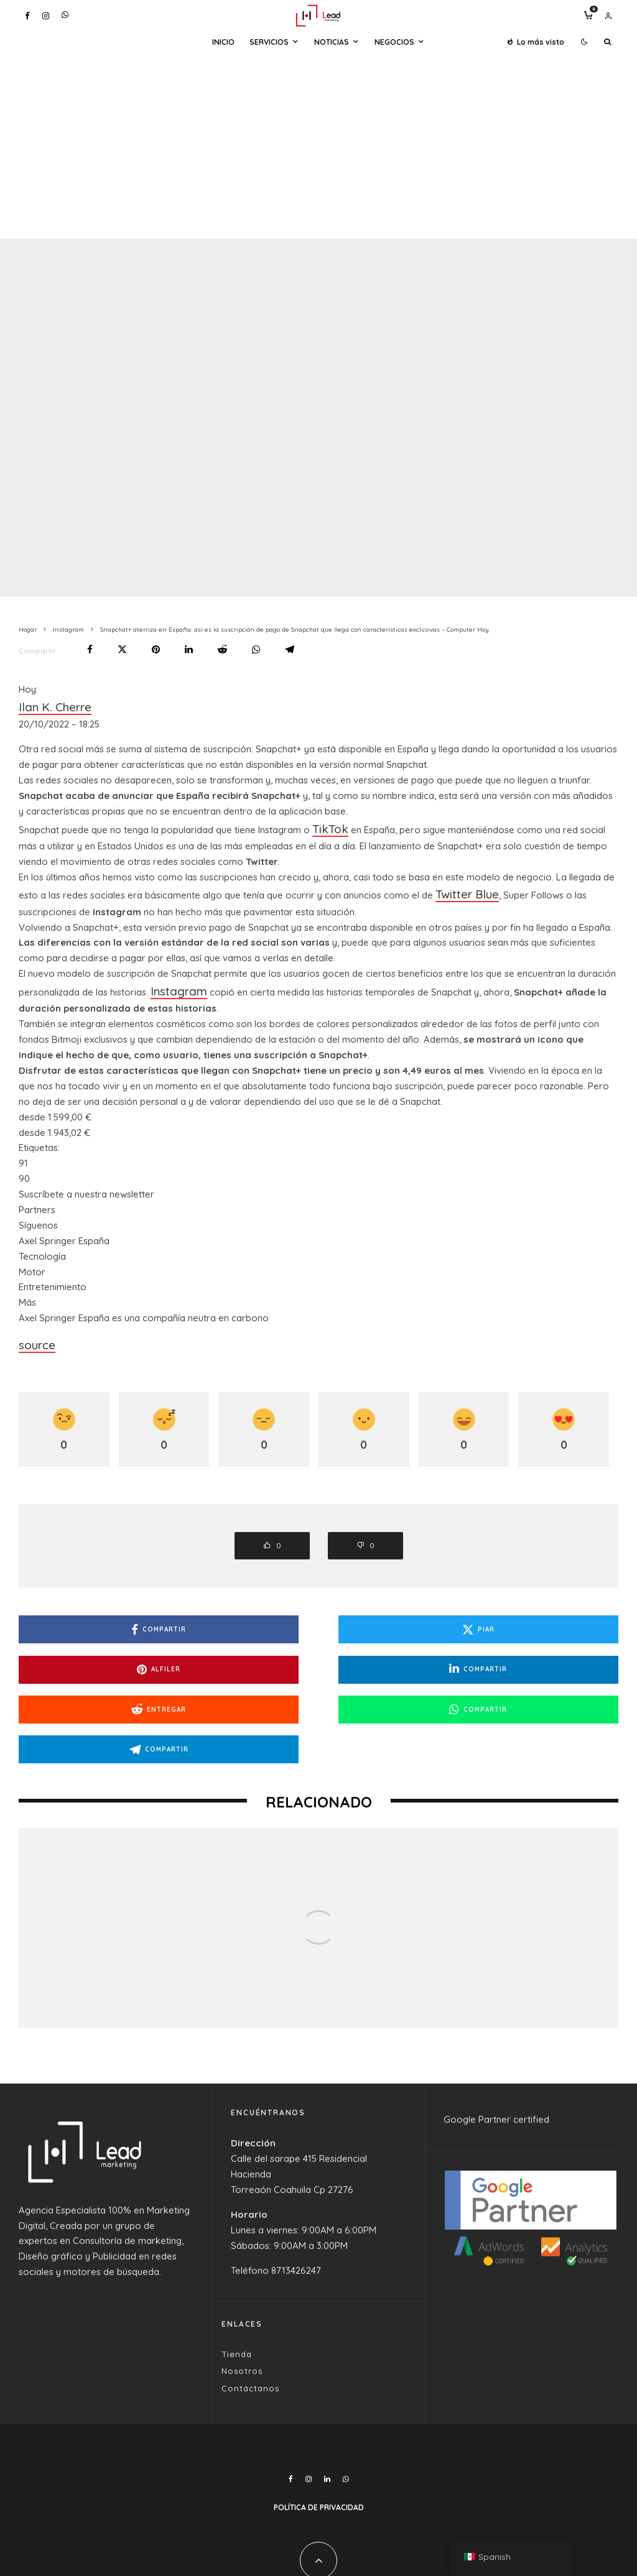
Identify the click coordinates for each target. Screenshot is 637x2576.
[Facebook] (27, 16)
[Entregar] (222, 649)
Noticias (331, 42)
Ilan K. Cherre (47, 705)
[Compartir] (90, 649)
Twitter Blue (460, 884)
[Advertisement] (318, 145)
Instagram (172, 977)
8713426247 (296, 2202)
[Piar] (122, 649)
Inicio (223, 42)
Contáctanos (250, 2320)
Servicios (269, 42)
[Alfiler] (156, 649)
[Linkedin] (327, 2410)
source (34, 1327)
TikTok (326, 822)
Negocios (394, 42)
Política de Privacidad (319, 2439)
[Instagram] (45, 16)
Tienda (236, 2286)
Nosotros (242, 2303)
